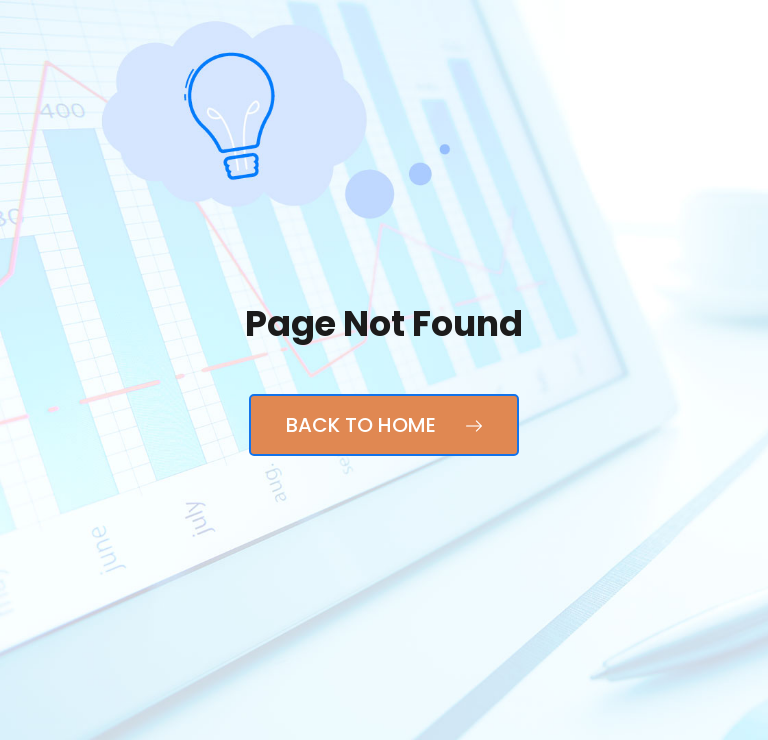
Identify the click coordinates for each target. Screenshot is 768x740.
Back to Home (384, 425)
